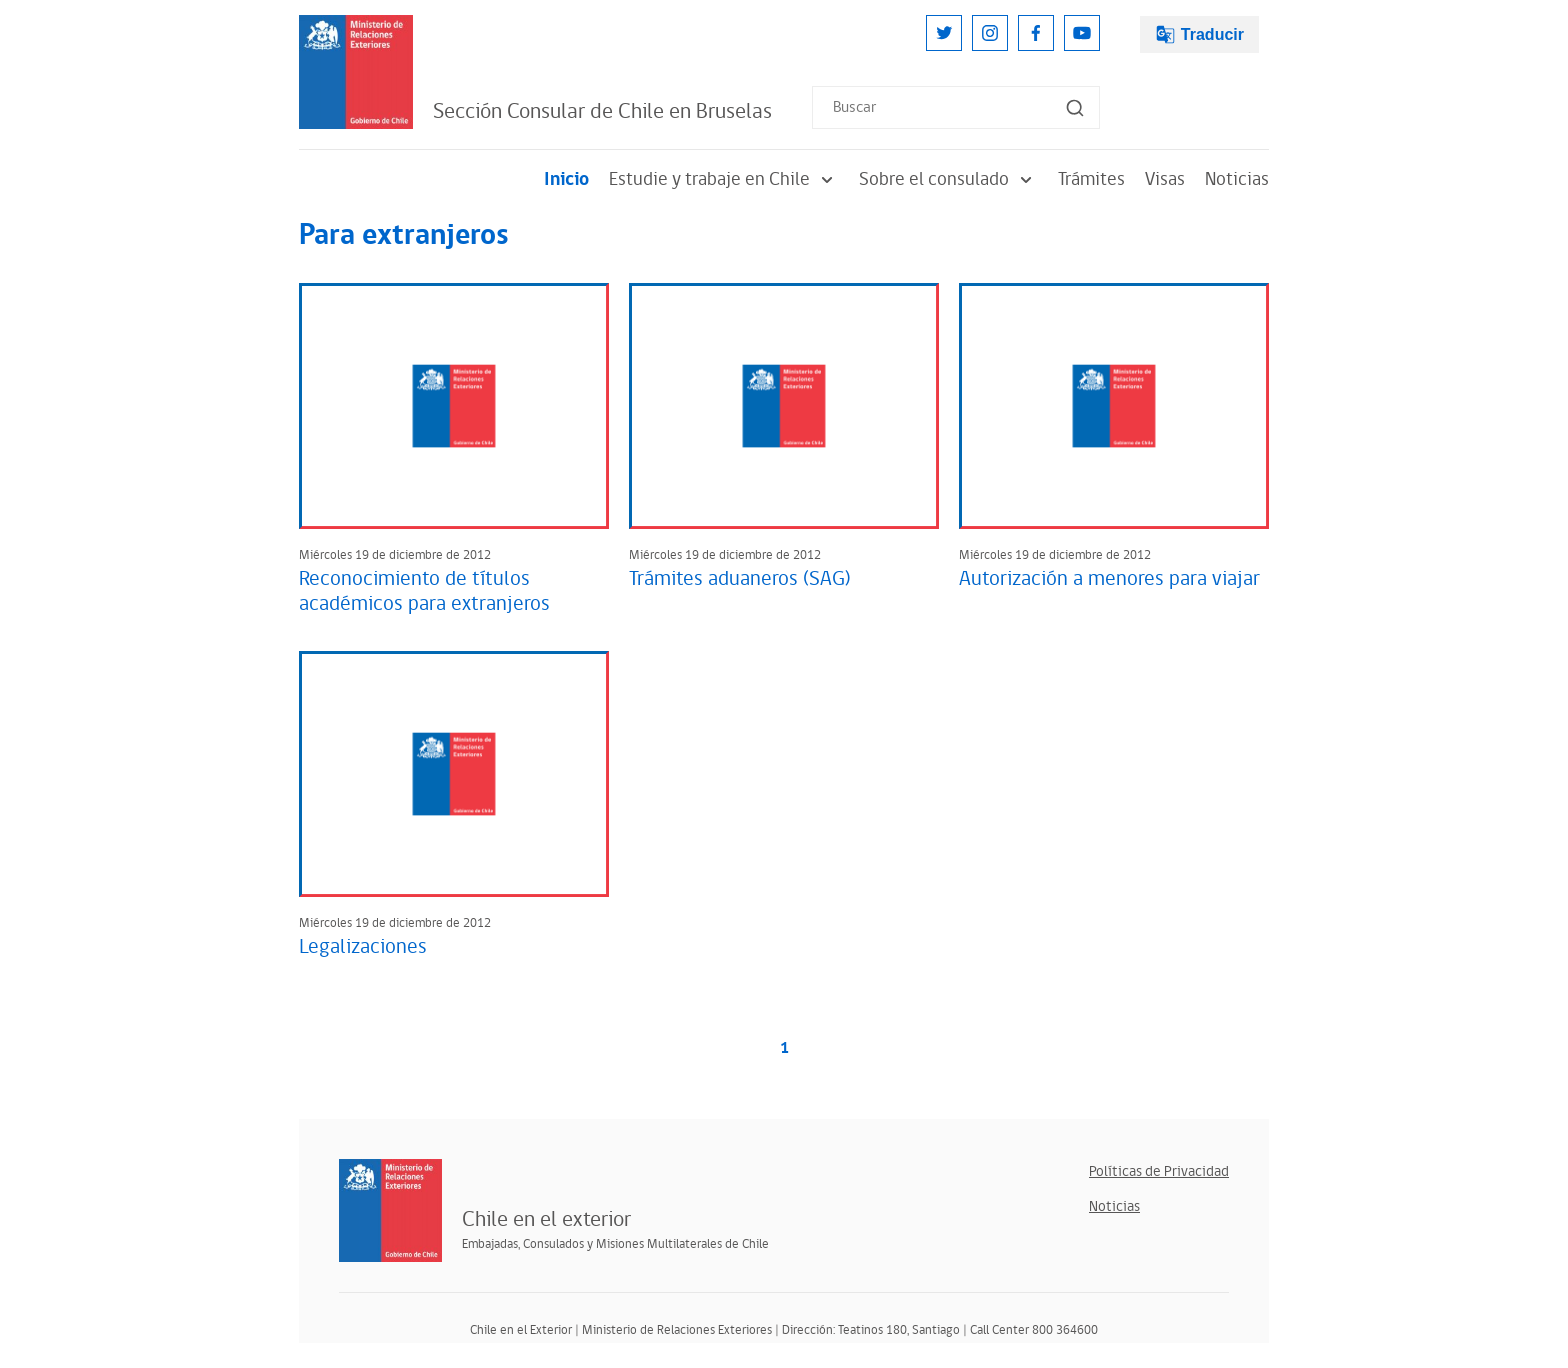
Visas (1165, 179)
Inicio (566, 179)
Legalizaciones (363, 947)
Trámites (1091, 179)
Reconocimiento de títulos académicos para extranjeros (424, 591)
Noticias (1237, 179)
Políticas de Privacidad (1159, 1171)
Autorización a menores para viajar (1109, 579)
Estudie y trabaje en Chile (724, 179)
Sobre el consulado (948, 179)
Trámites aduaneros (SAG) (740, 579)
